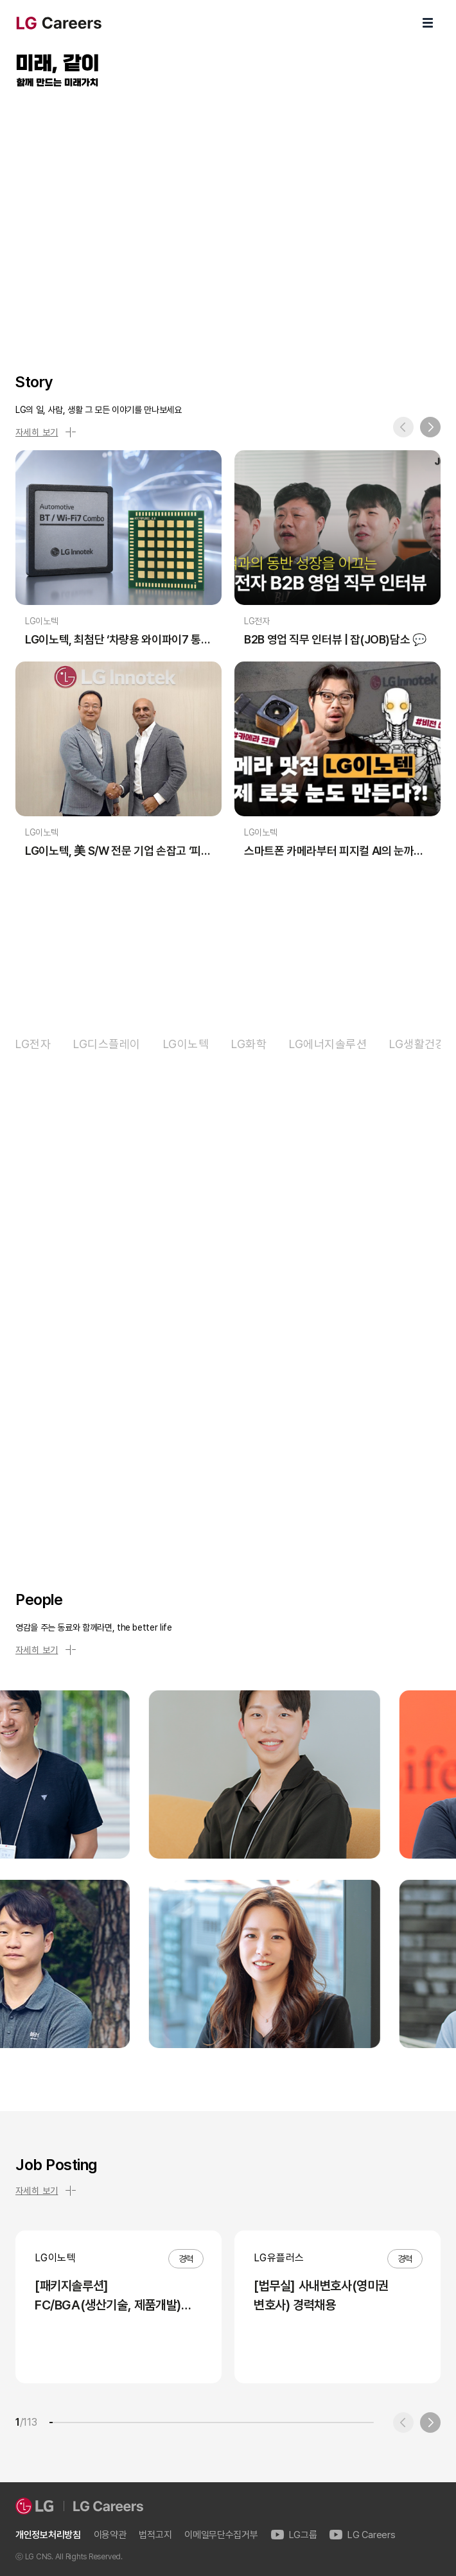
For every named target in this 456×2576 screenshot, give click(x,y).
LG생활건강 (417, 1044)
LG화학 (249, 1044)
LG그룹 (294, 2535)
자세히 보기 (45, 432)
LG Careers (362, 2535)
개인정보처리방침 (48, 2535)
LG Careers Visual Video (228, 215)
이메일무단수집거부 (221, 2535)
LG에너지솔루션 (328, 1044)
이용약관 (110, 2535)
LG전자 (33, 1044)
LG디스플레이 (107, 1044)
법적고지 (155, 2535)
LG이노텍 (186, 1044)
